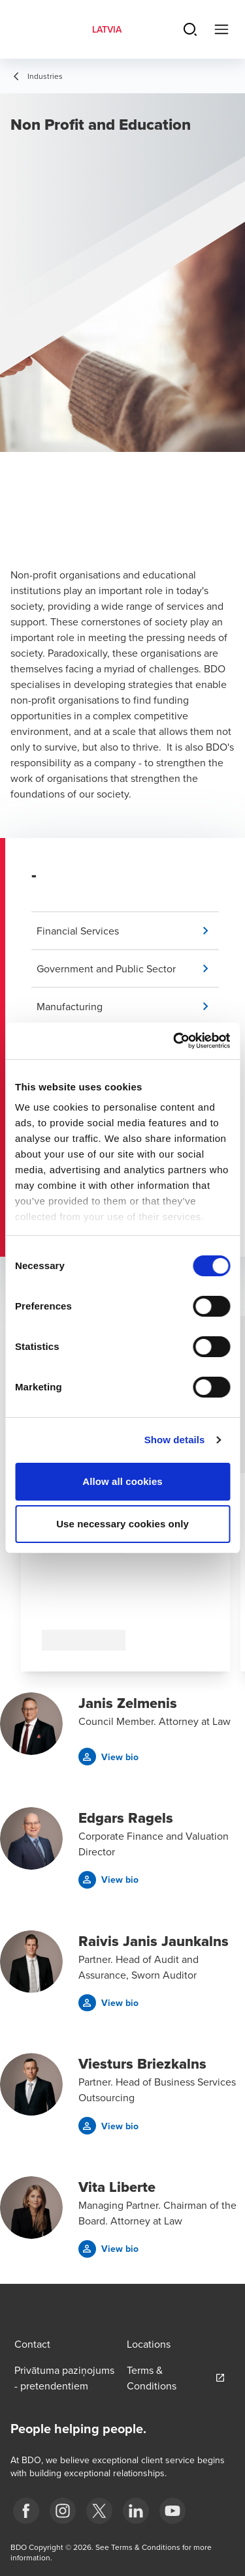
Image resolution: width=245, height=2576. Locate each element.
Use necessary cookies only (122, 1523)
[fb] (26, 2510)
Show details (174, 1439)
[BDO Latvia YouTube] (172, 2510)
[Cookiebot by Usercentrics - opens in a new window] (174, 1040)
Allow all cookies (122, 1481)
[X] (99, 2510)
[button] (128, 930)
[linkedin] (136, 2510)
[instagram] (62, 2510)
